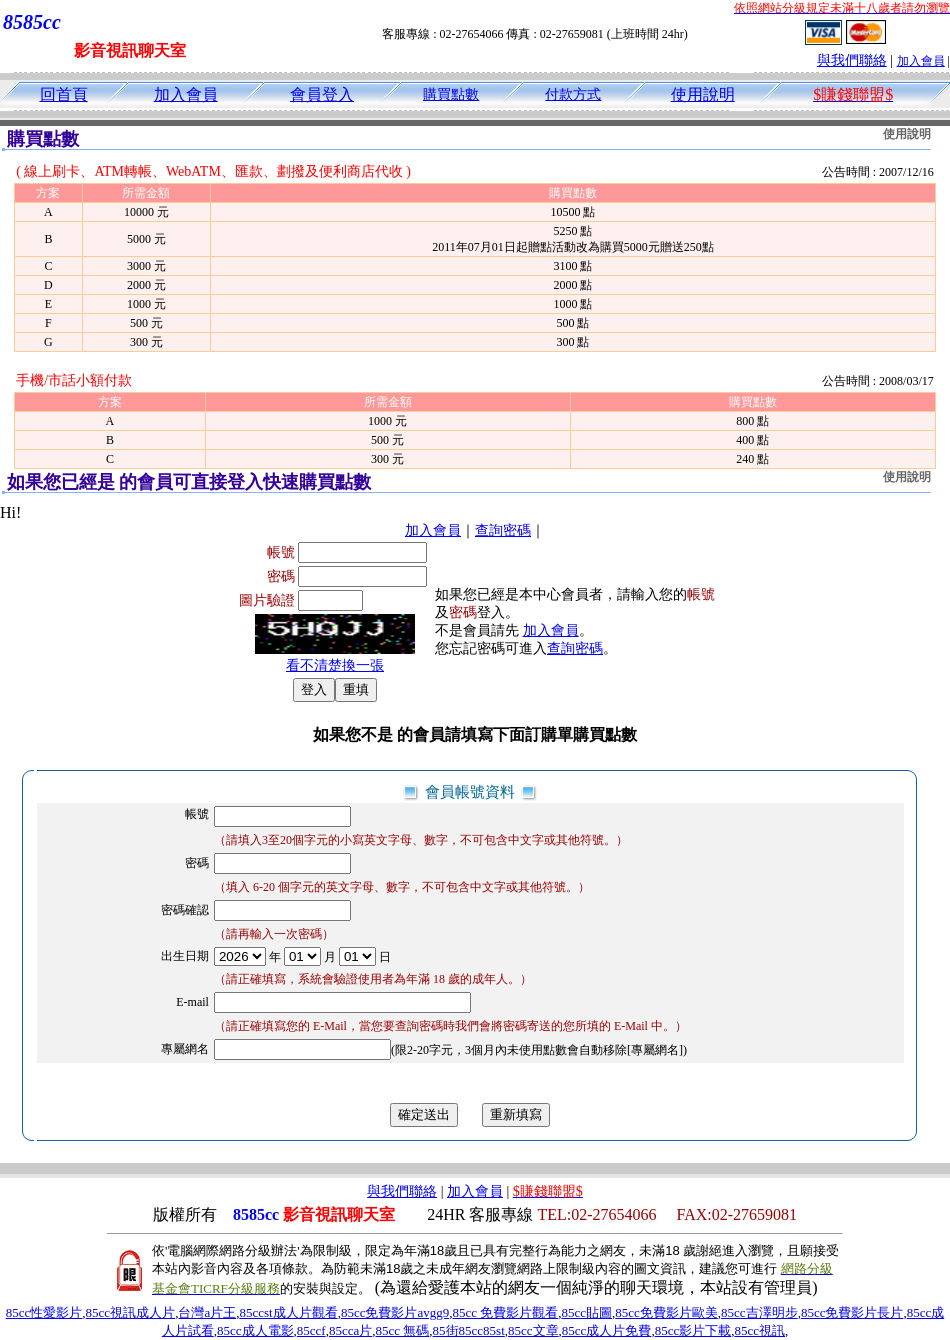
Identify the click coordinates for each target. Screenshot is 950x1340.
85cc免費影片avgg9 (395, 1312)
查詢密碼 (503, 530)
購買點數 (451, 94)
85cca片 (350, 1330)
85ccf (311, 1330)
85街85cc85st (469, 1330)
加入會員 (921, 61)
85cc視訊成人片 (131, 1312)
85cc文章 (533, 1330)
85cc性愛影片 (44, 1312)
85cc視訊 (759, 1330)
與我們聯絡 (852, 60)
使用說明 (703, 94)
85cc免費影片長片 (852, 1312)
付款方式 (573, 94)
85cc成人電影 (255, 1330)
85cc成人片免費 (607, 1330)
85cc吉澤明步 (759, 1312)
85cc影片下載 (693, 1330)
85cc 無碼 (403, 1330)
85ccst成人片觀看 (288, 1312)
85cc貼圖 (586, 1312)
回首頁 (64, 94)
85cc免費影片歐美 (666, 1312)
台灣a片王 (207, 1312)
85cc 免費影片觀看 (505, 1312)
